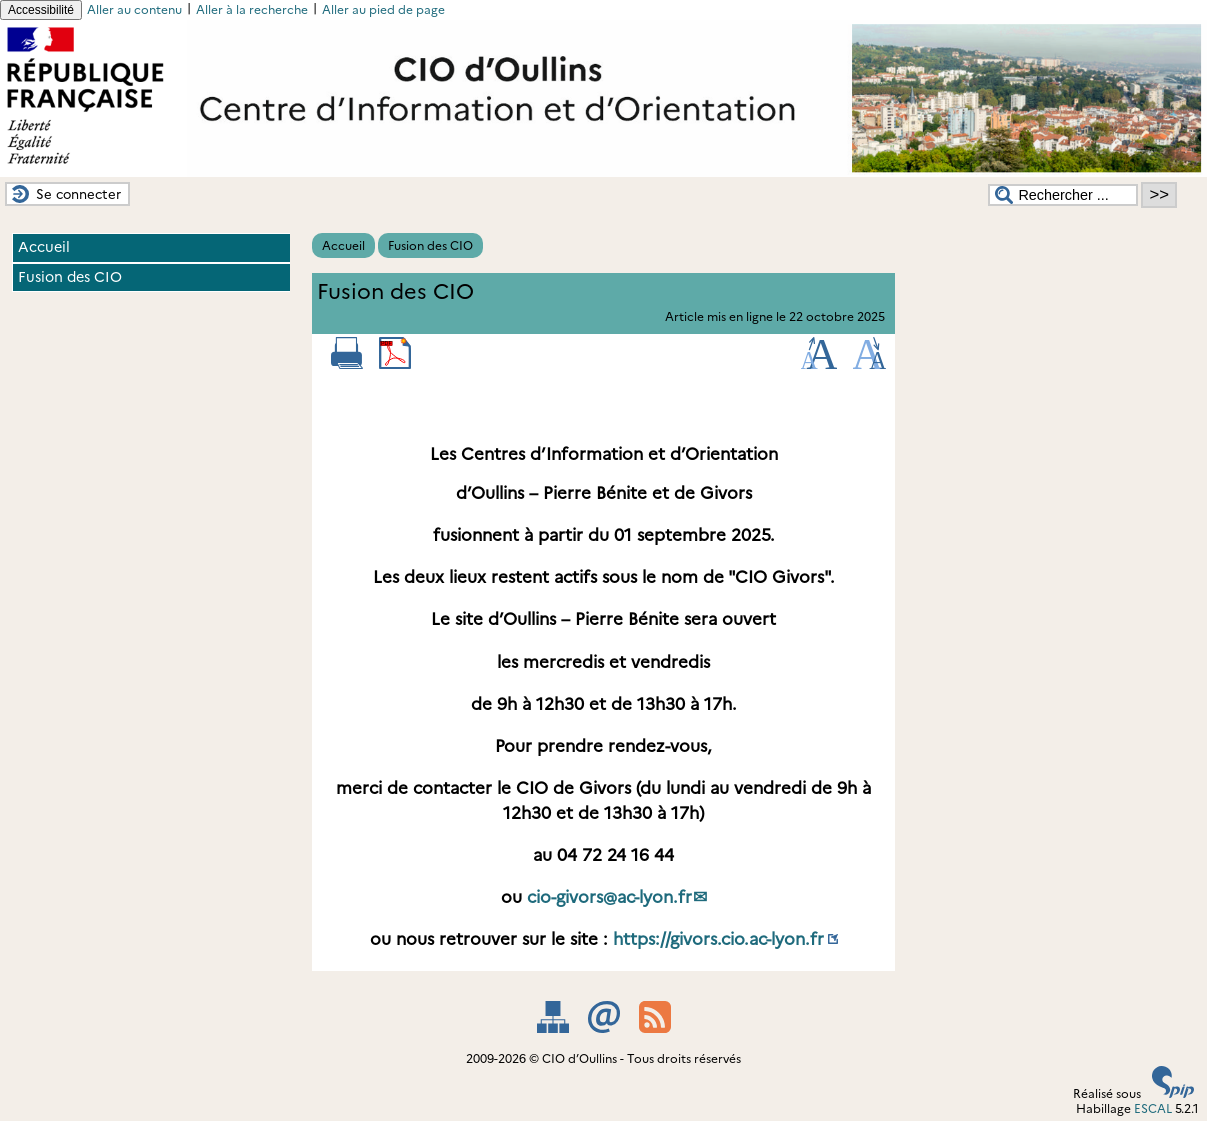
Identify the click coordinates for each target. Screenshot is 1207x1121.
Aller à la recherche (252, 9)
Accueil (343, 245)
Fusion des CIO (430, 245)
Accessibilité (41, 10)
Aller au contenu (134, 9)
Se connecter (78, 194)
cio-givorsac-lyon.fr (609, 897)
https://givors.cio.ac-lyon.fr (718, 939)
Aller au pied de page (383, 9)
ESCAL (1153, 1108)
